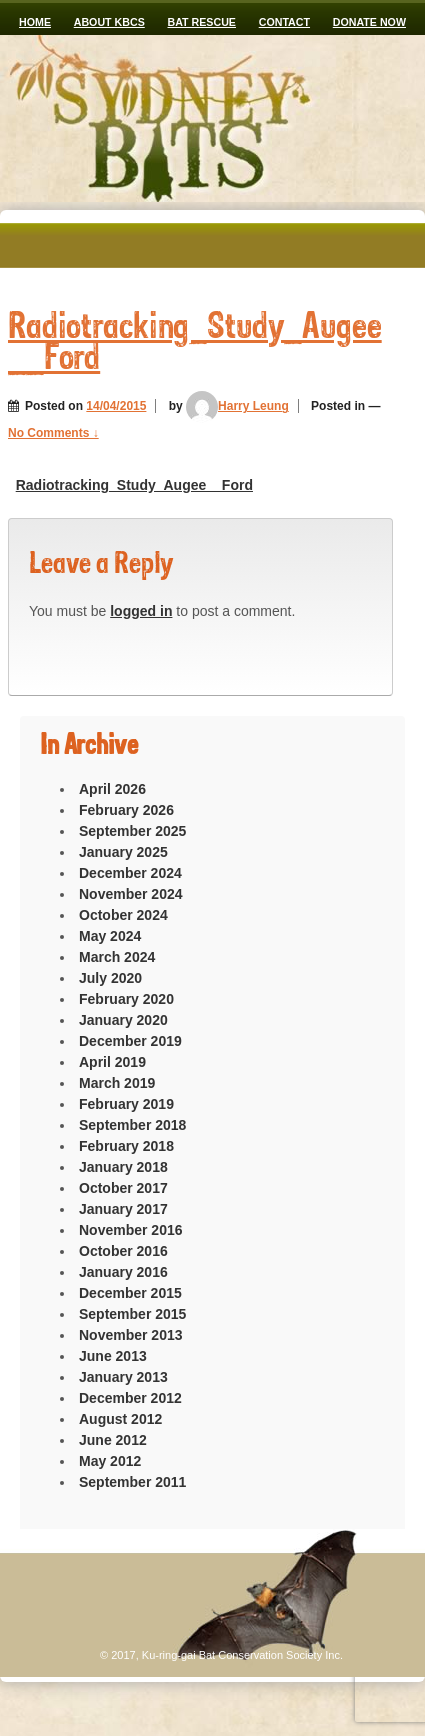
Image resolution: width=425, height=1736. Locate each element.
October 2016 (123, 1251)
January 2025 (123, 852)
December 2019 (130, 1041)
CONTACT (284, 22)
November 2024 (131, 894)
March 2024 (117, 957)
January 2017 (123, 1209)
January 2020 (123, 1020)
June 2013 (113, 1356)
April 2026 (112, 789)
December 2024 (130, 873)
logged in (141, 611)
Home (35, 22)
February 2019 (126, 1104)
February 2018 (126, 1146)
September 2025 (132, 831)
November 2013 (131, 1335)
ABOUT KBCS (109, 22)
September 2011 (132, 1482)
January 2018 (123, 1167)
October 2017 (123, 1188)
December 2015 (130, 1293)
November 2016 (131, 1230)
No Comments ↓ (53, 433)
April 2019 (112, 1062)
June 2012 (113, 1440)
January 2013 (123, 1377)
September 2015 (132, 1314)
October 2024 (123, 915)
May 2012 (110, 1461)
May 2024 (110, 936)
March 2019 (117, 1083)
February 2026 (126, 810)
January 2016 (123, 1272)
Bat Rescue (202, 22)
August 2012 (120, 1419)
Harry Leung (237, 406)
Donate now (369, 22)
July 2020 (110, 978)
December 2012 (130, 1398)
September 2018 (132, 1125)
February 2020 (126, 999)
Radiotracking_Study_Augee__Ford (134, 485)
